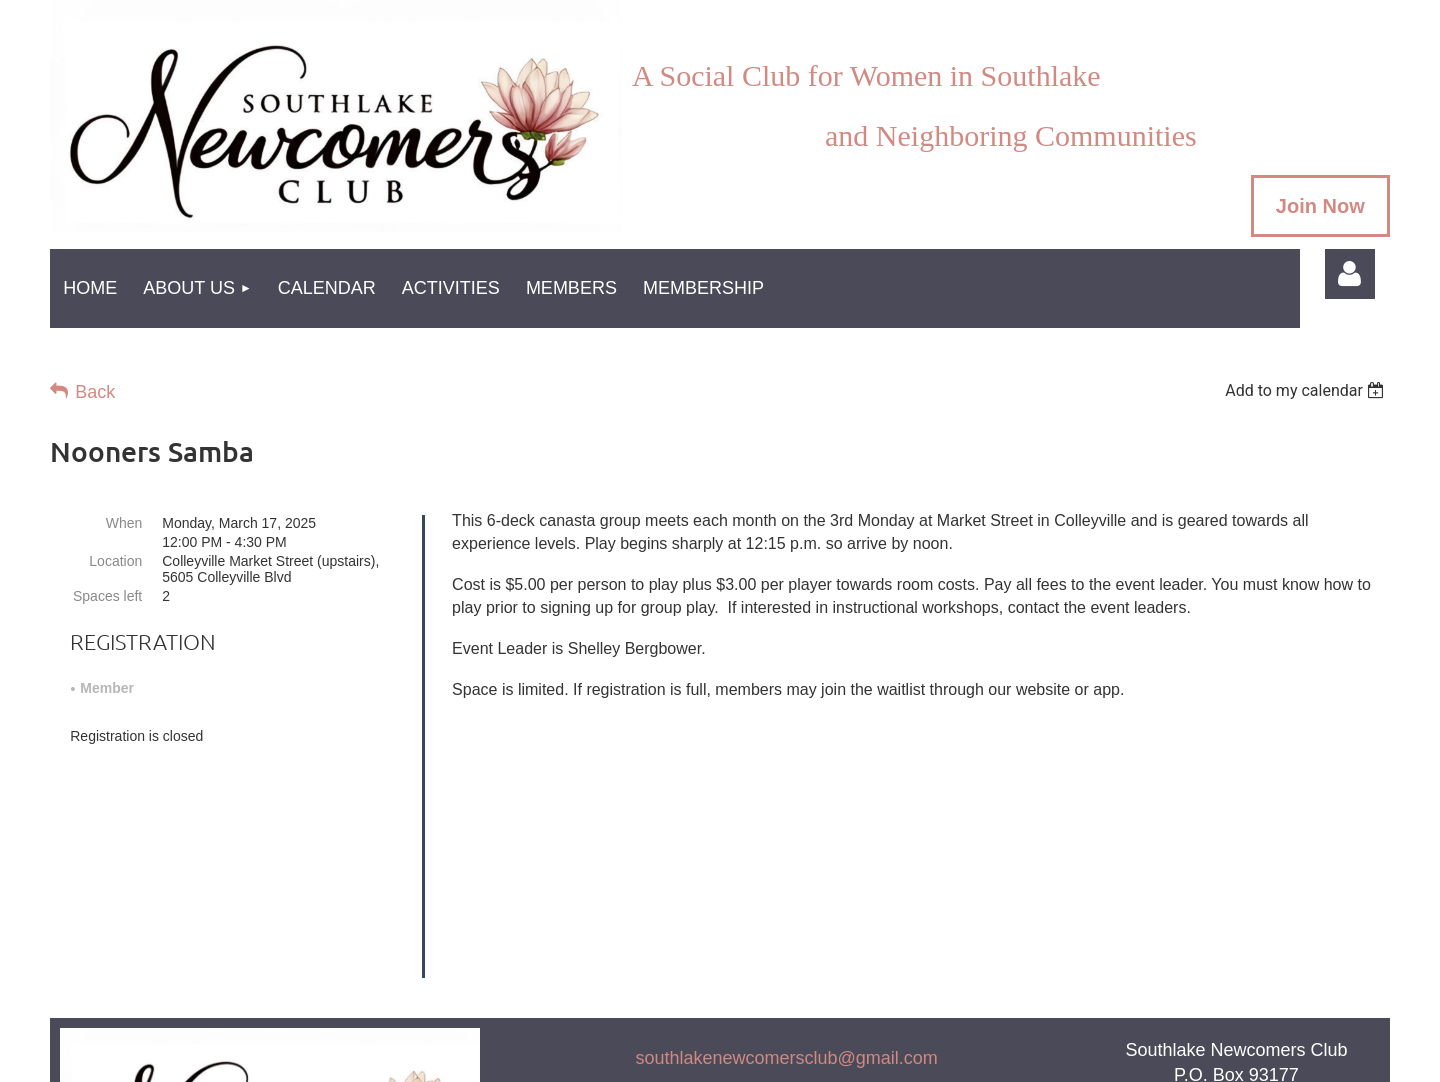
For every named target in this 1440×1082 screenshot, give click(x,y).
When (124, 523)
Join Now (1320, 206)
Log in (1350, 274)
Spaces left (107, 596)
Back (95, 392)
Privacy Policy (787, 938)
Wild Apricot (1092, 1057)
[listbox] (1307, 390)
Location (115, 561)
